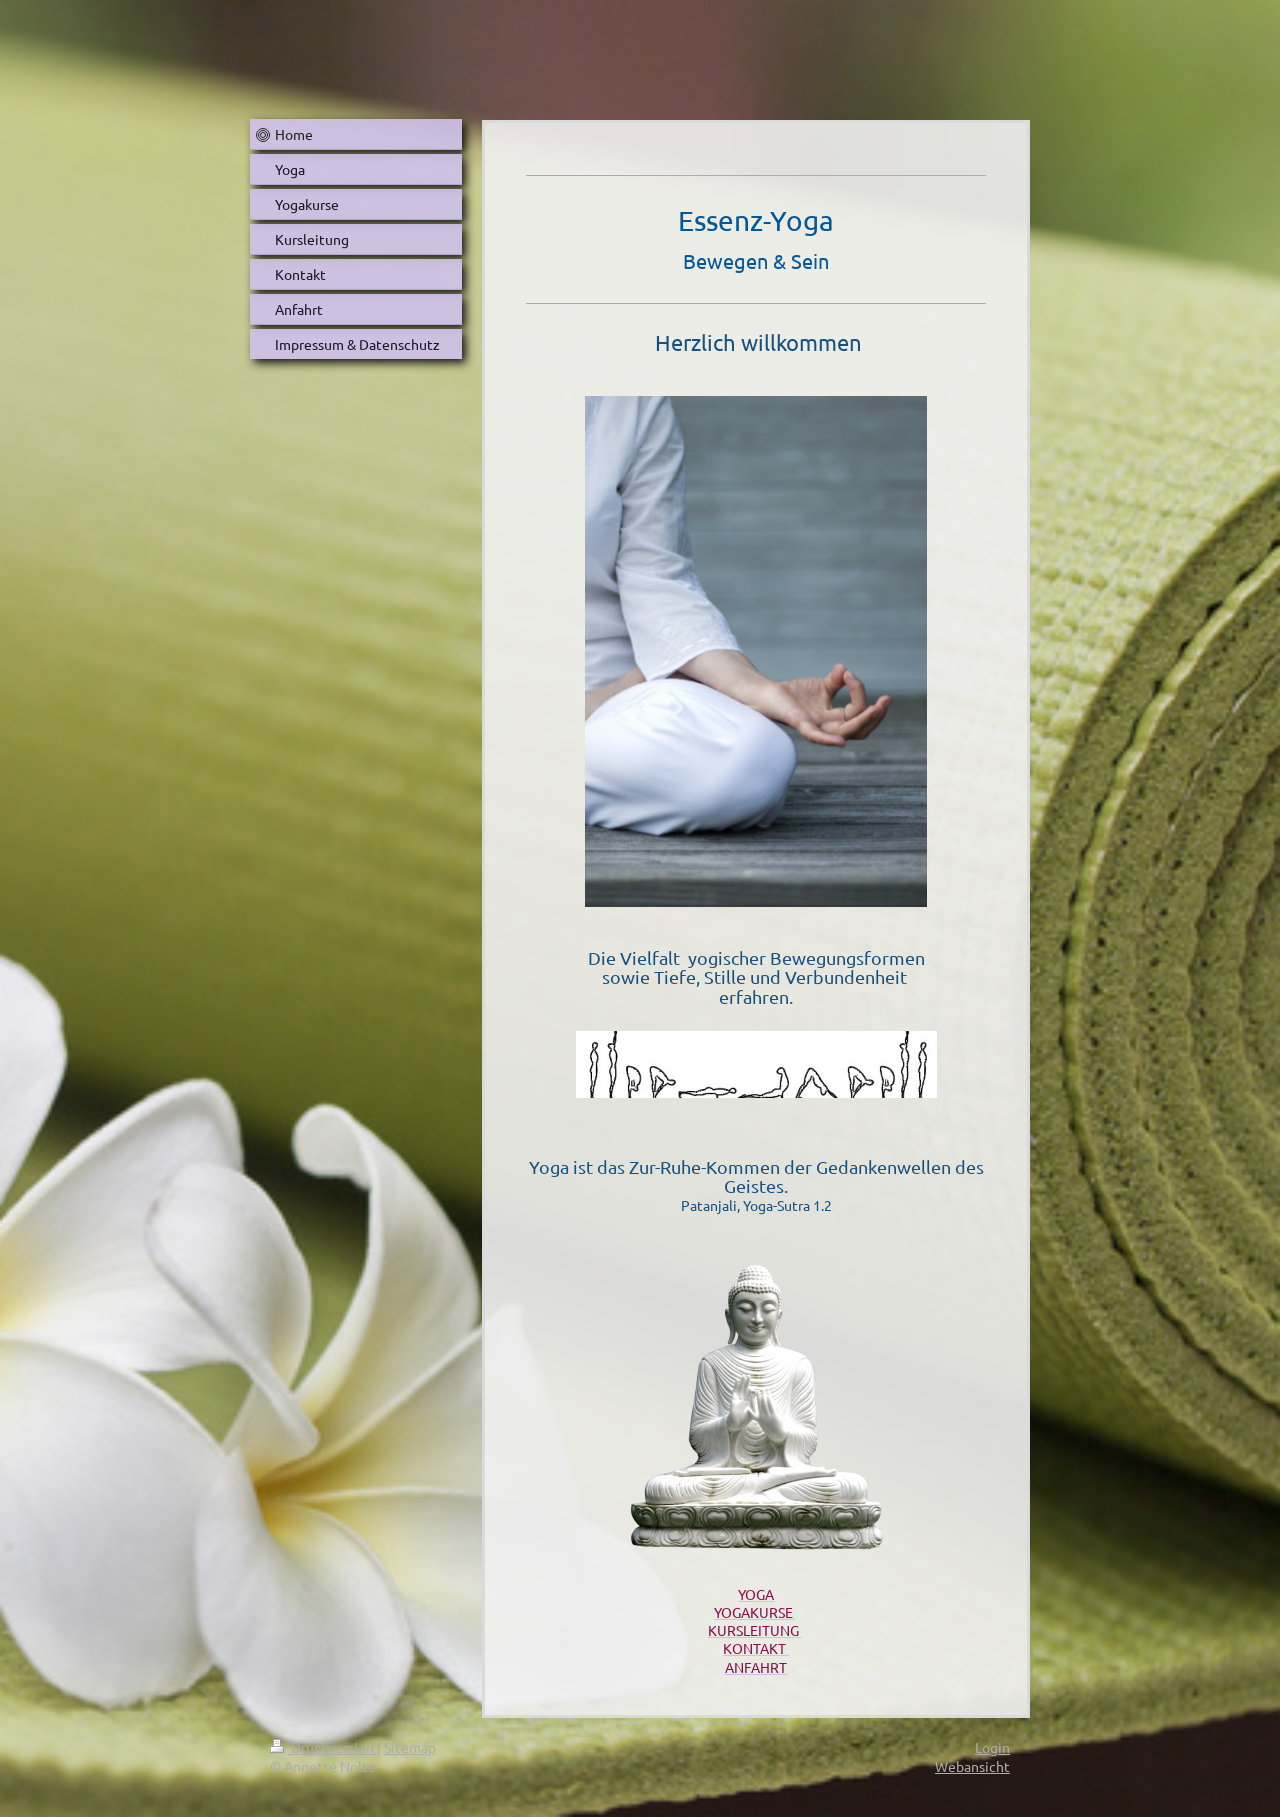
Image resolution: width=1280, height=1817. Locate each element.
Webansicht (972, 1766)
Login (992, 1747)
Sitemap (410, 1747)
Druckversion (323, 1747)
